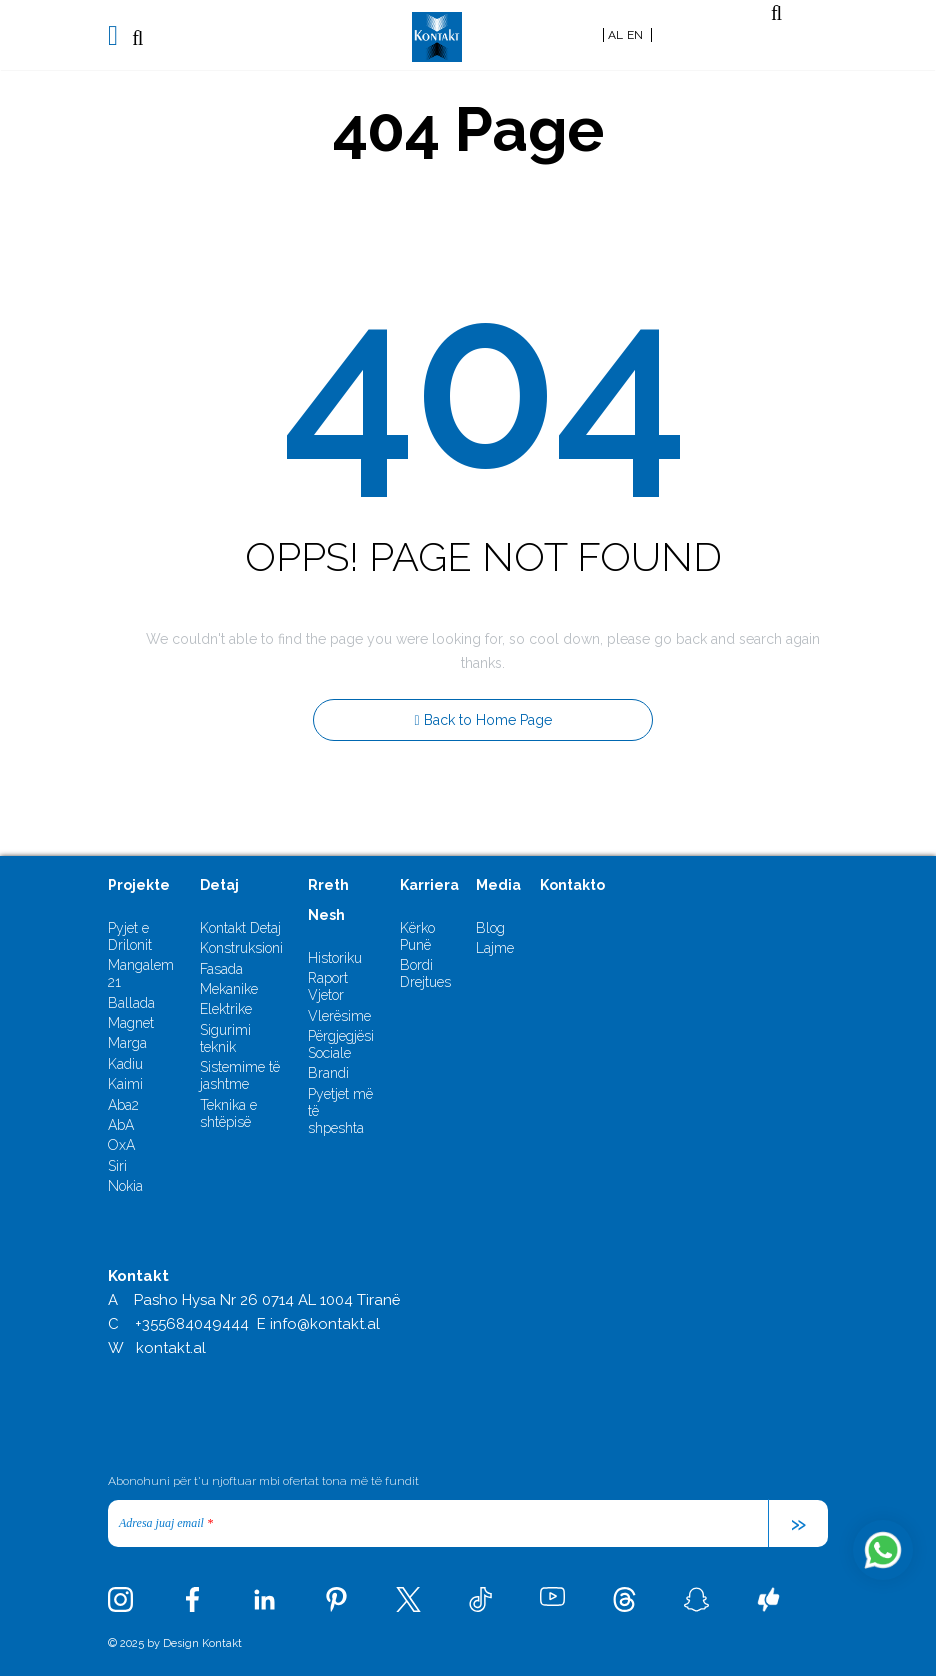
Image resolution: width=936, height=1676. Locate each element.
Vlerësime (339, 1016)
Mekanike (229, 989)
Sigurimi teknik (225, 1038)
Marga (127, 1043)
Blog (490, 928)
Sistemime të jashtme (240, 1075)
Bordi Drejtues (425, 973)
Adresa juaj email (166, 1523)
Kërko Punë (417, 936)
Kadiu (125, 1064)
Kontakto (572, 885)
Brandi (328, 1073)
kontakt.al (171, 1348)
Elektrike (226, 1009)
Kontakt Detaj (240, 928)
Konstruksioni (241, 948)
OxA (121, 1145)
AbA (121, 1125)
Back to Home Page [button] (482, 720)
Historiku (335, 958)
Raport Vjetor (328, 986)
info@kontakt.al (325, 1324)
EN (635, 35)
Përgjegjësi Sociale (341, 1044)
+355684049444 (192, 1324)
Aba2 (123, 1105)
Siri (117, 1166)
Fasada (221, 969)
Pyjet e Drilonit (130, 936)
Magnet (131, 1023)
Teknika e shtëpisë (228, 1113)
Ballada (131, 1003)
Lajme (495, 948)
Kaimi (125, 1084)
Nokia (125, 1186)
